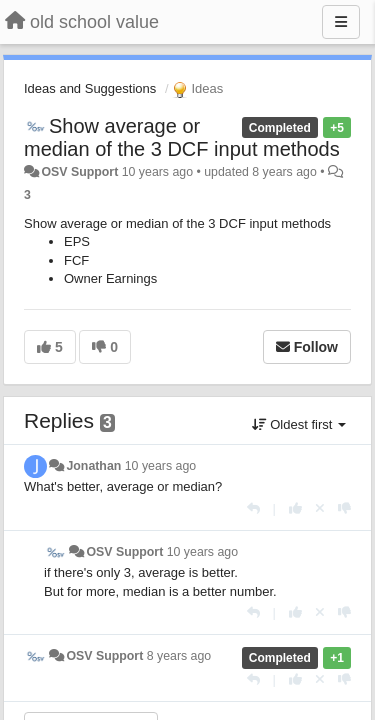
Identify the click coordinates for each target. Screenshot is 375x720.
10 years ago (160, 466)
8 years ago (179, 656)
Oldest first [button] (299, 424)
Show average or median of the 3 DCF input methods (182, 137)
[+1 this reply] (295, 508)
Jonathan (93, 466)
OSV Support (79, 172)
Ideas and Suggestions (90, 88)
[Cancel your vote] (320, 508)
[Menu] (341, 22)
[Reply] (253, 508)
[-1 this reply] (344, 508)
